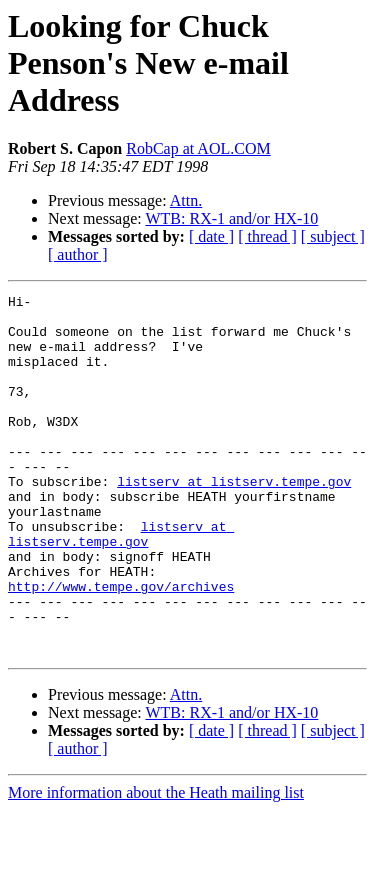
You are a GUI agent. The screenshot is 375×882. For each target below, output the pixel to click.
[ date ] (211, 236)
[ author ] (78, 254)
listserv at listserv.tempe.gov (234, 520)
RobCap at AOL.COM (198, 148)
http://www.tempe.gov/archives (121, 646)
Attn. (186, 200)
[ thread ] (267, 236)
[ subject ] (333, 236)
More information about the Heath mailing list (156, 864)
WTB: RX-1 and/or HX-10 (231, 218)
